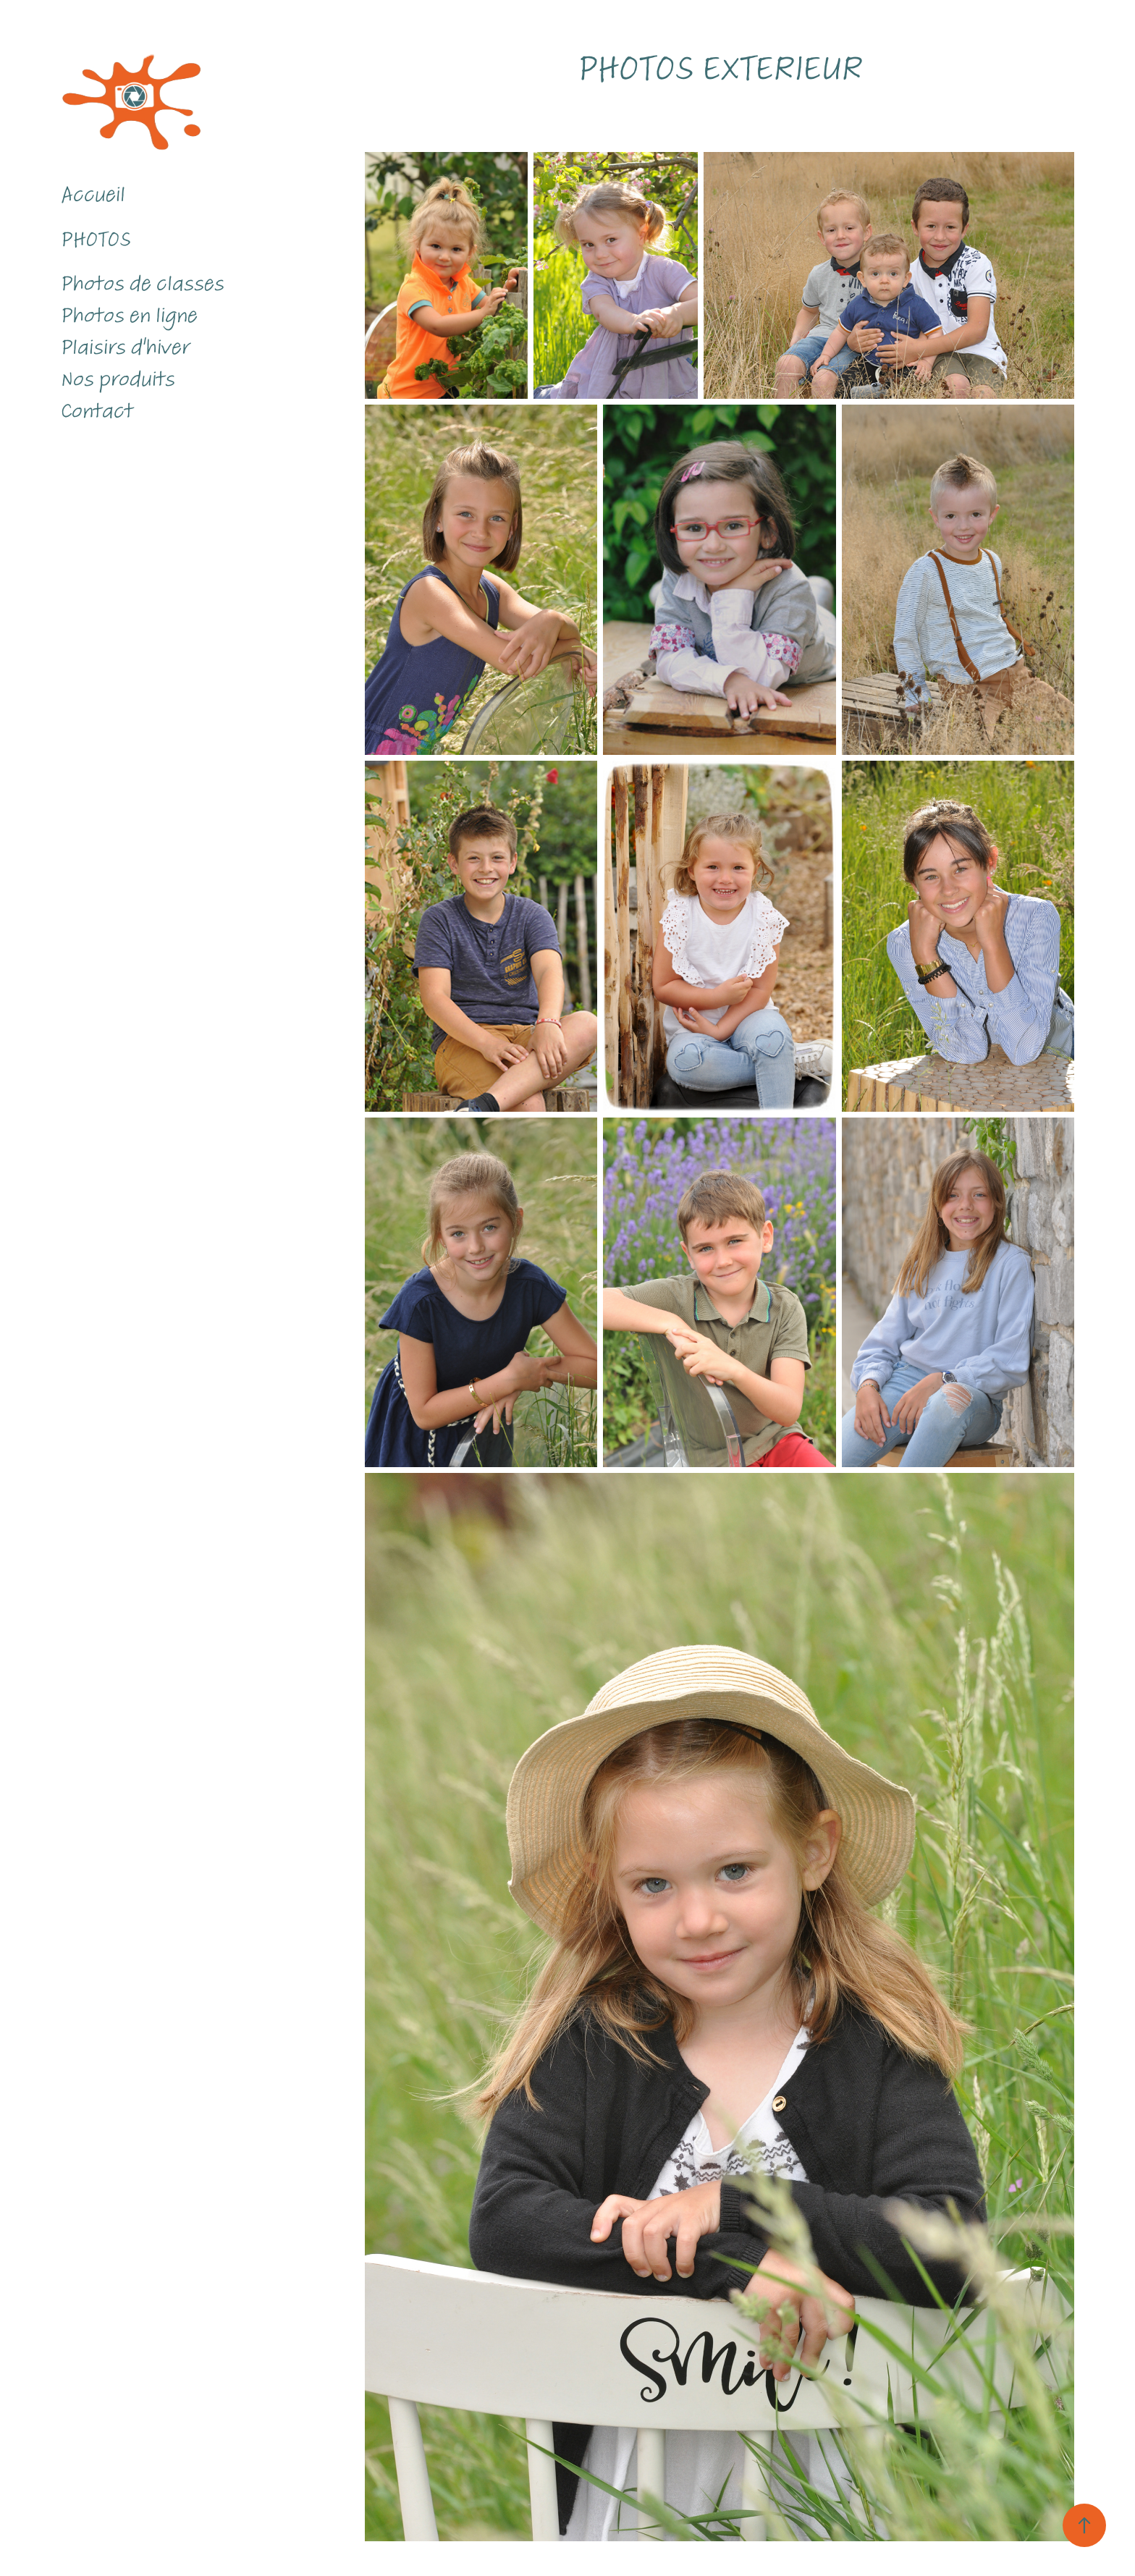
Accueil (93, 195)
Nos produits (118, 379)
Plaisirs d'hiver (125, 347)
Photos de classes (142, 284)
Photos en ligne (129, 315)
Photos (96, 239)
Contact (97, 411)
